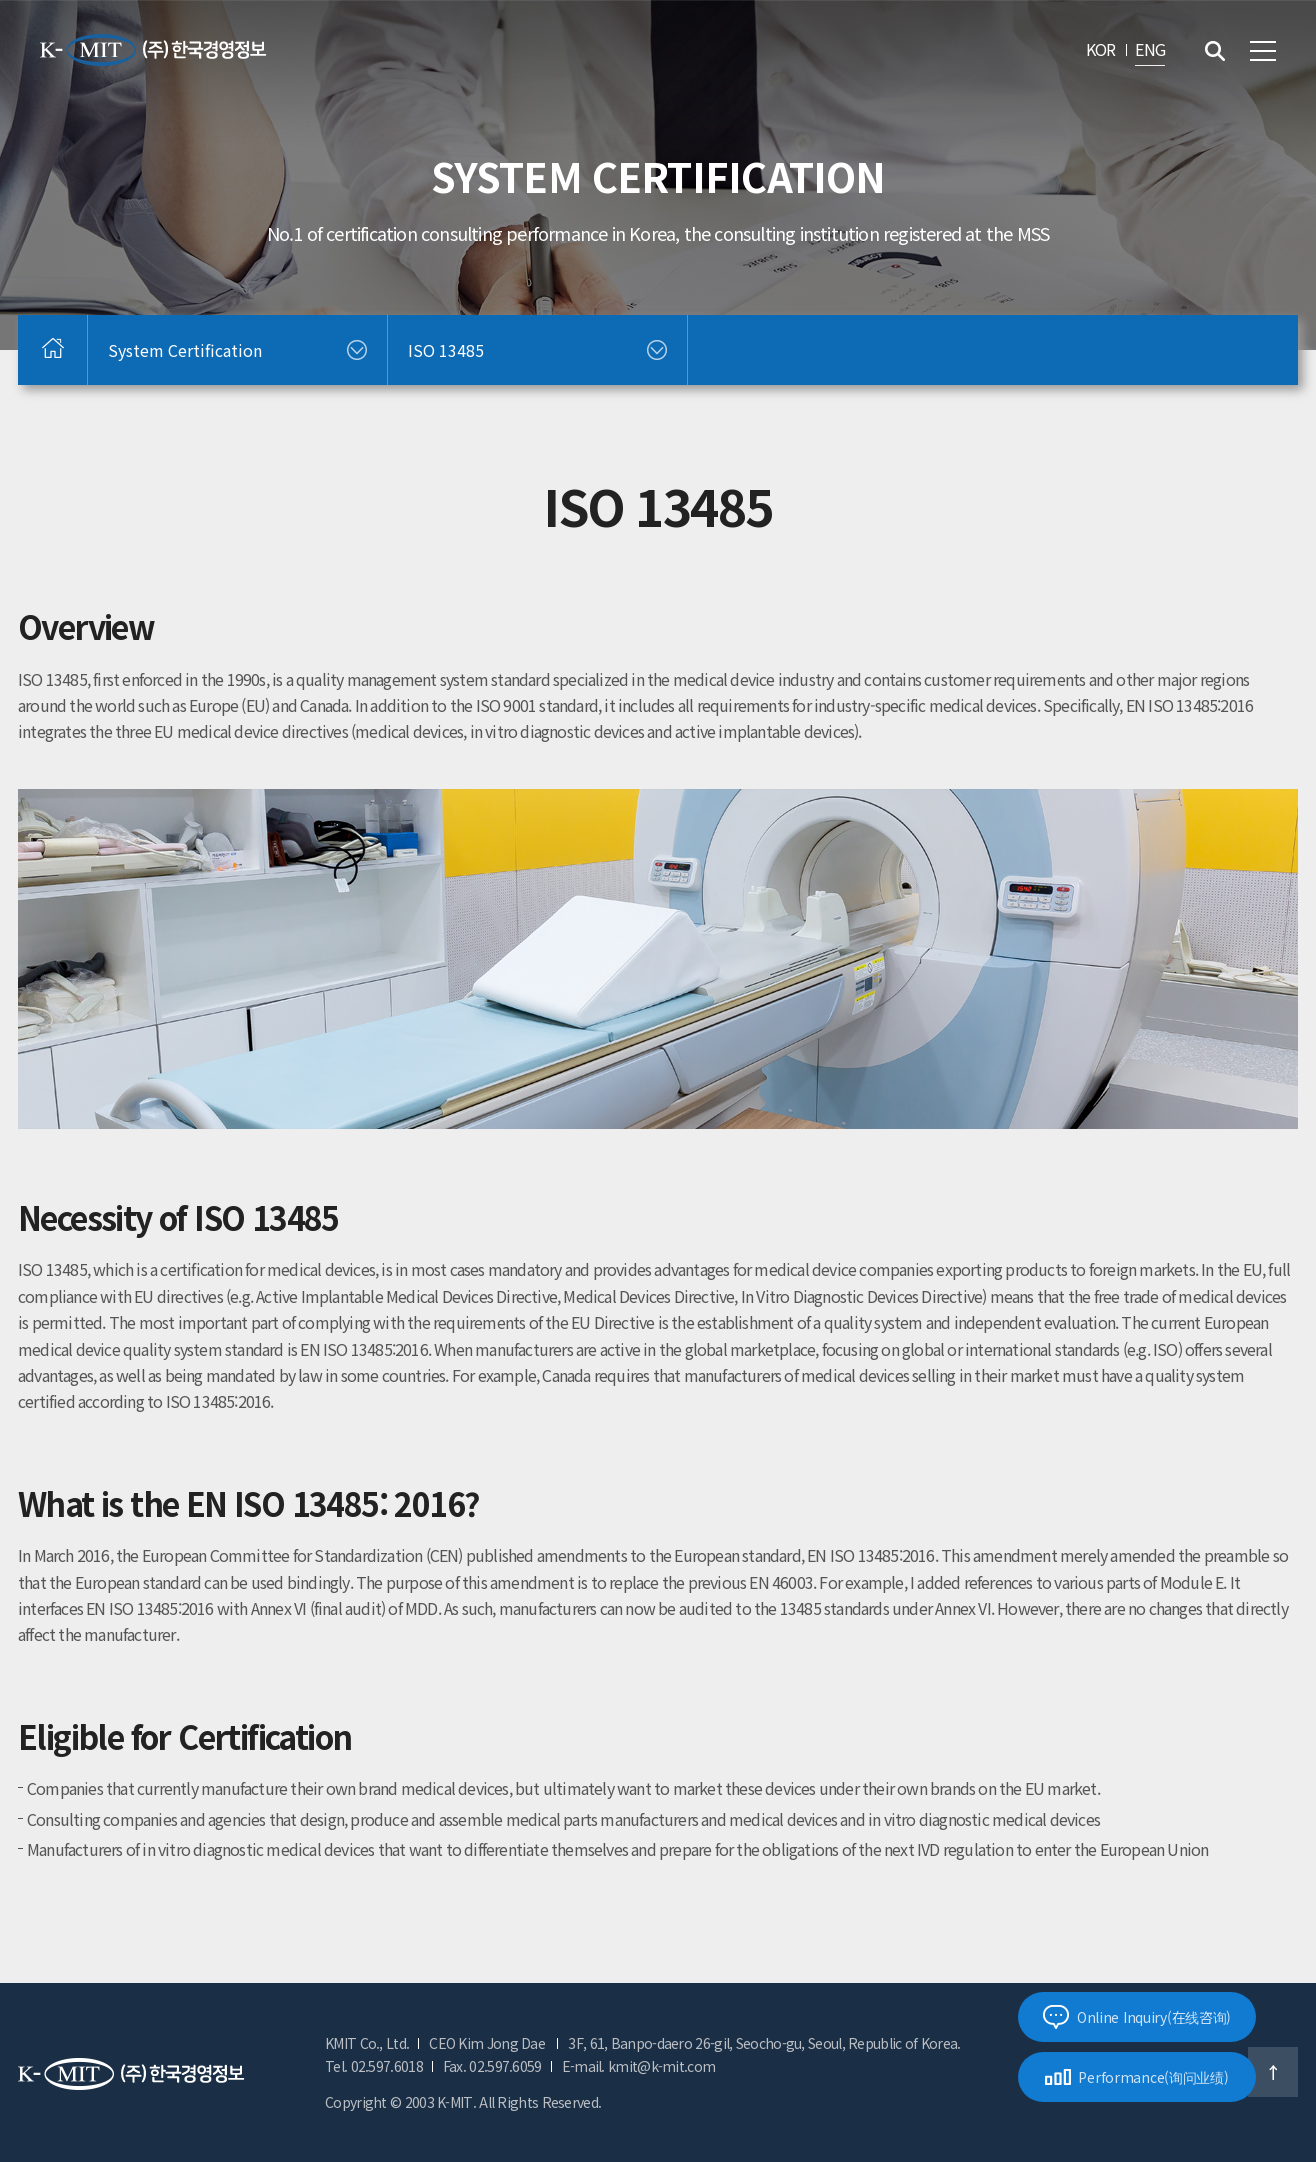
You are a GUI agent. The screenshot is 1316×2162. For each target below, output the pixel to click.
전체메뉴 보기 (1263, 51)
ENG (1150, 49)
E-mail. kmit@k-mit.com (639, 2066)
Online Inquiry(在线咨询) (1137, 2017)
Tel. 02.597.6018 (374, 2066)
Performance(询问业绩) (1136, 2077)
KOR (1101, 49)
